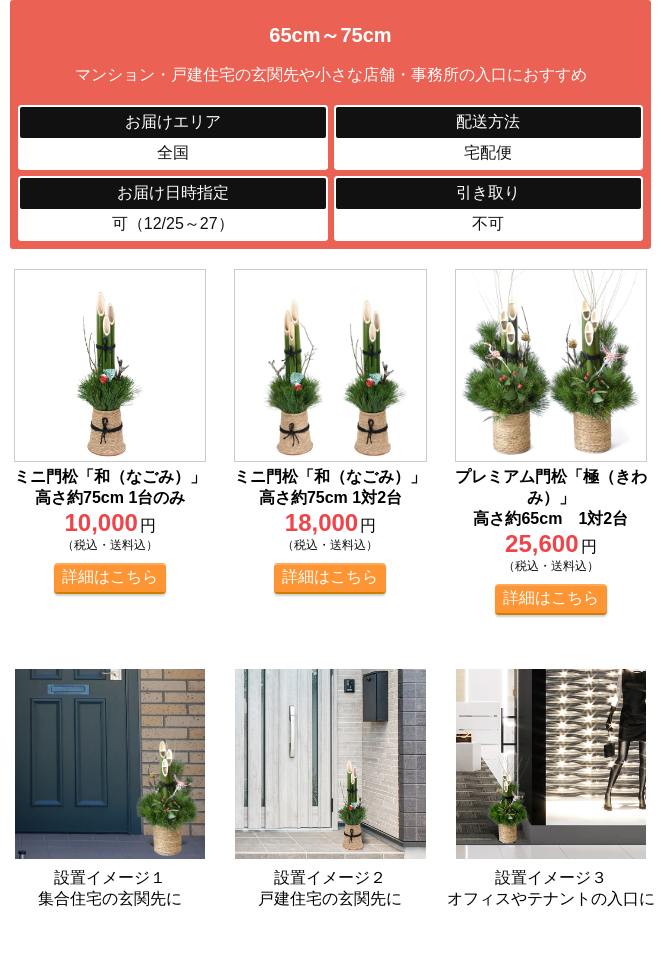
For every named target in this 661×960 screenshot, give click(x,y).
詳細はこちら (110, 576)
